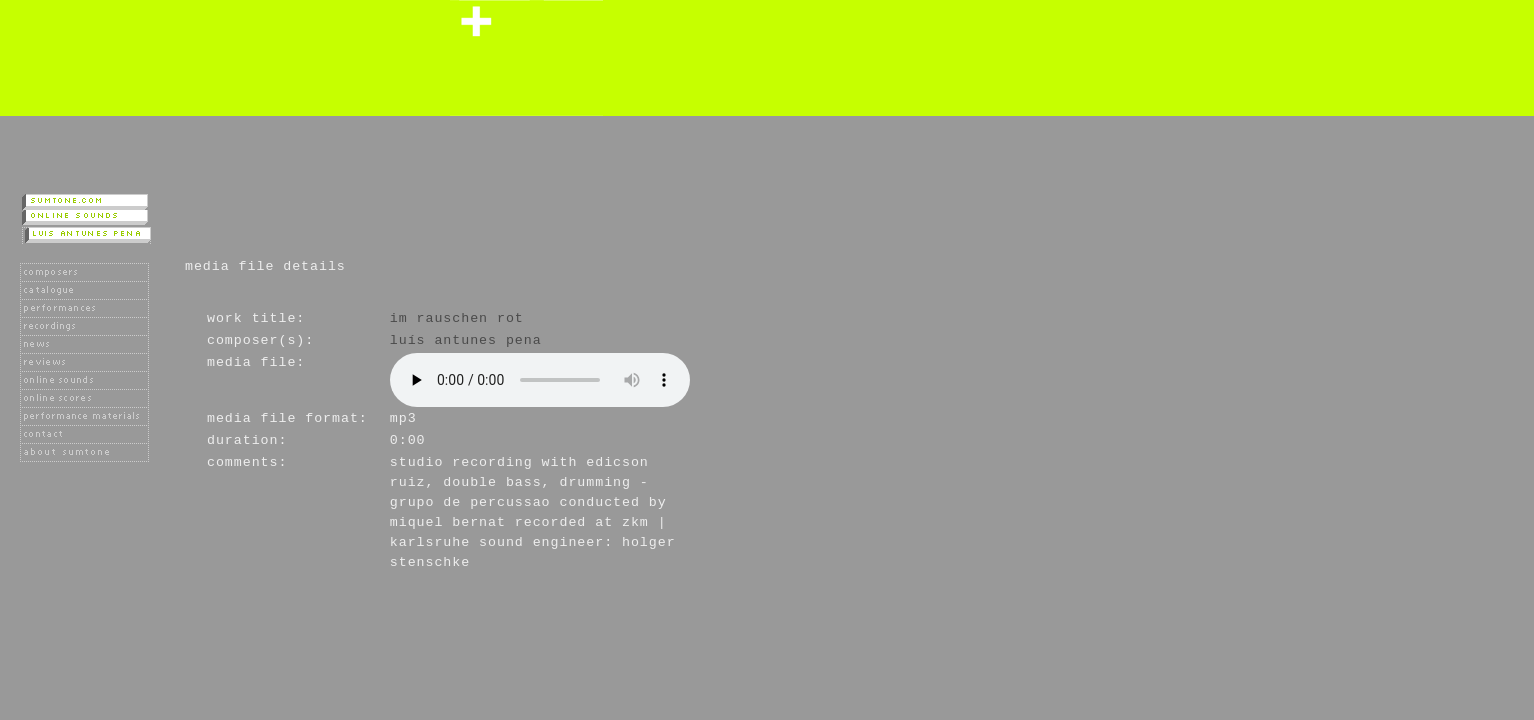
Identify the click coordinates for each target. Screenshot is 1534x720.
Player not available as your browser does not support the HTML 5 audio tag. (540, 380)
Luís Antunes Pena (466, 340)
